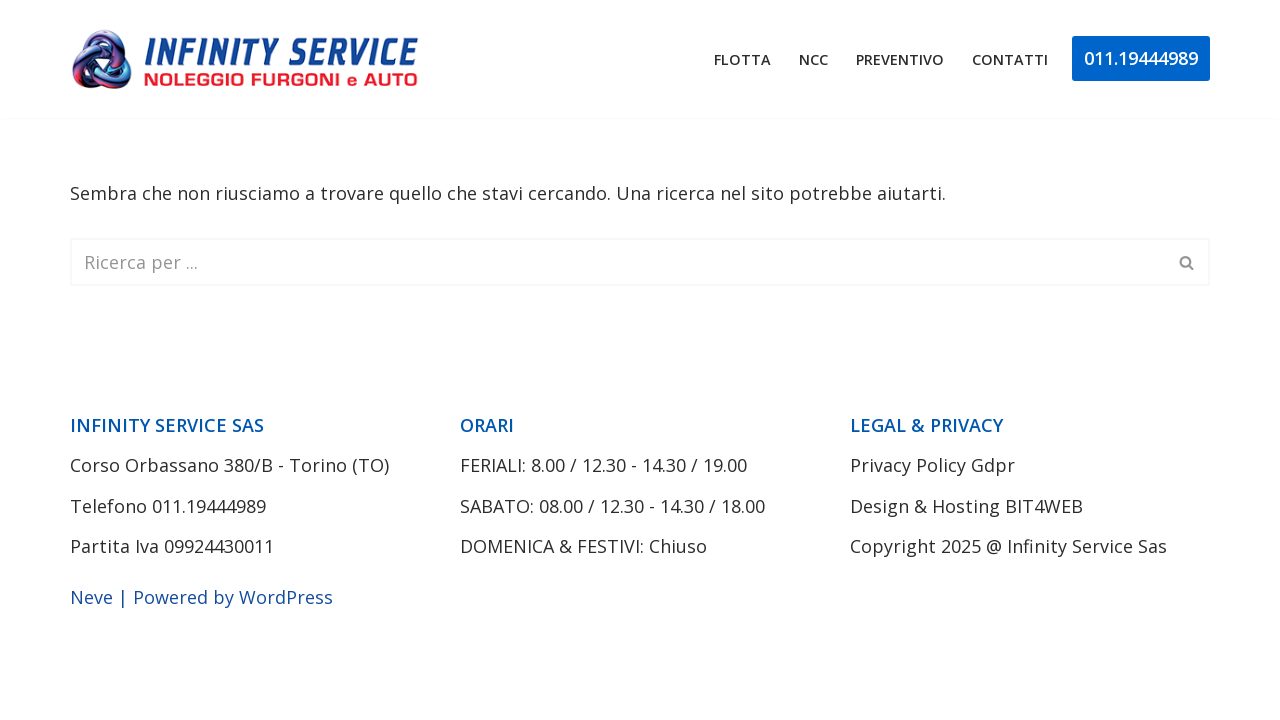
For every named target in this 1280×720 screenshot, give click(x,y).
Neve (91, 597)
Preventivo (900, 59)
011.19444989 (1141, 58)
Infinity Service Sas (1087, 546)
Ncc (813, 59)
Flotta (742, 59)
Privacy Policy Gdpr (932, 465)
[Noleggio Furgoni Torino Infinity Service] (250, 59)
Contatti (1010, 59)
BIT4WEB (1044, 506)
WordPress (286, 597)
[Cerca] (617, 262)
